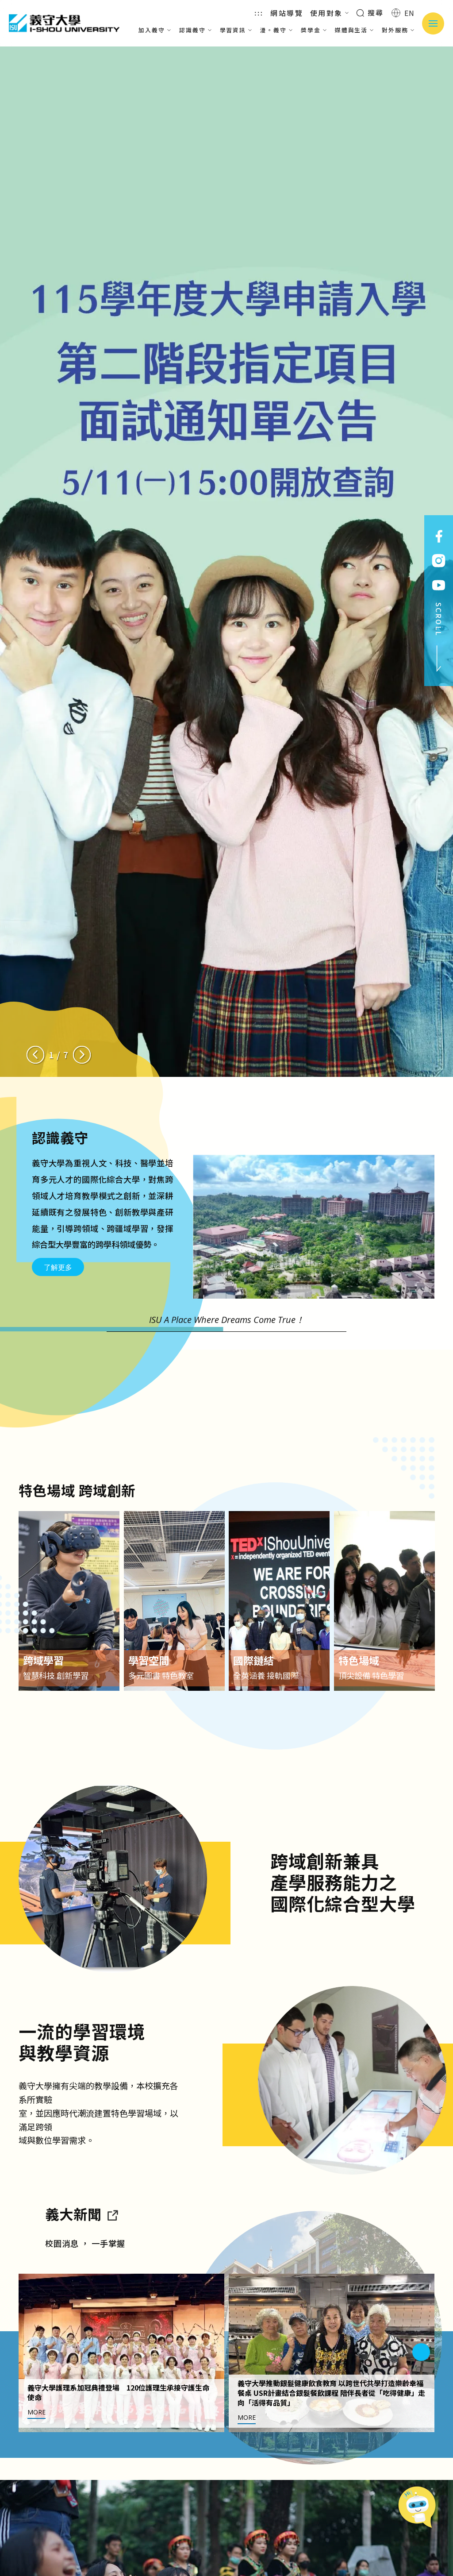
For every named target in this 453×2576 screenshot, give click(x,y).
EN (403, 13)
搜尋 (370, 12)
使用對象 (329, 13)
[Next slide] (82, 1055)
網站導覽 (286, 13)
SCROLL (439, 637)
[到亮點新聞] (112, 2256)
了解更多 (58, 1267)
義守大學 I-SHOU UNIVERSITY (64, 23)
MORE (36, 2454)
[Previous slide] (35, 1055)
